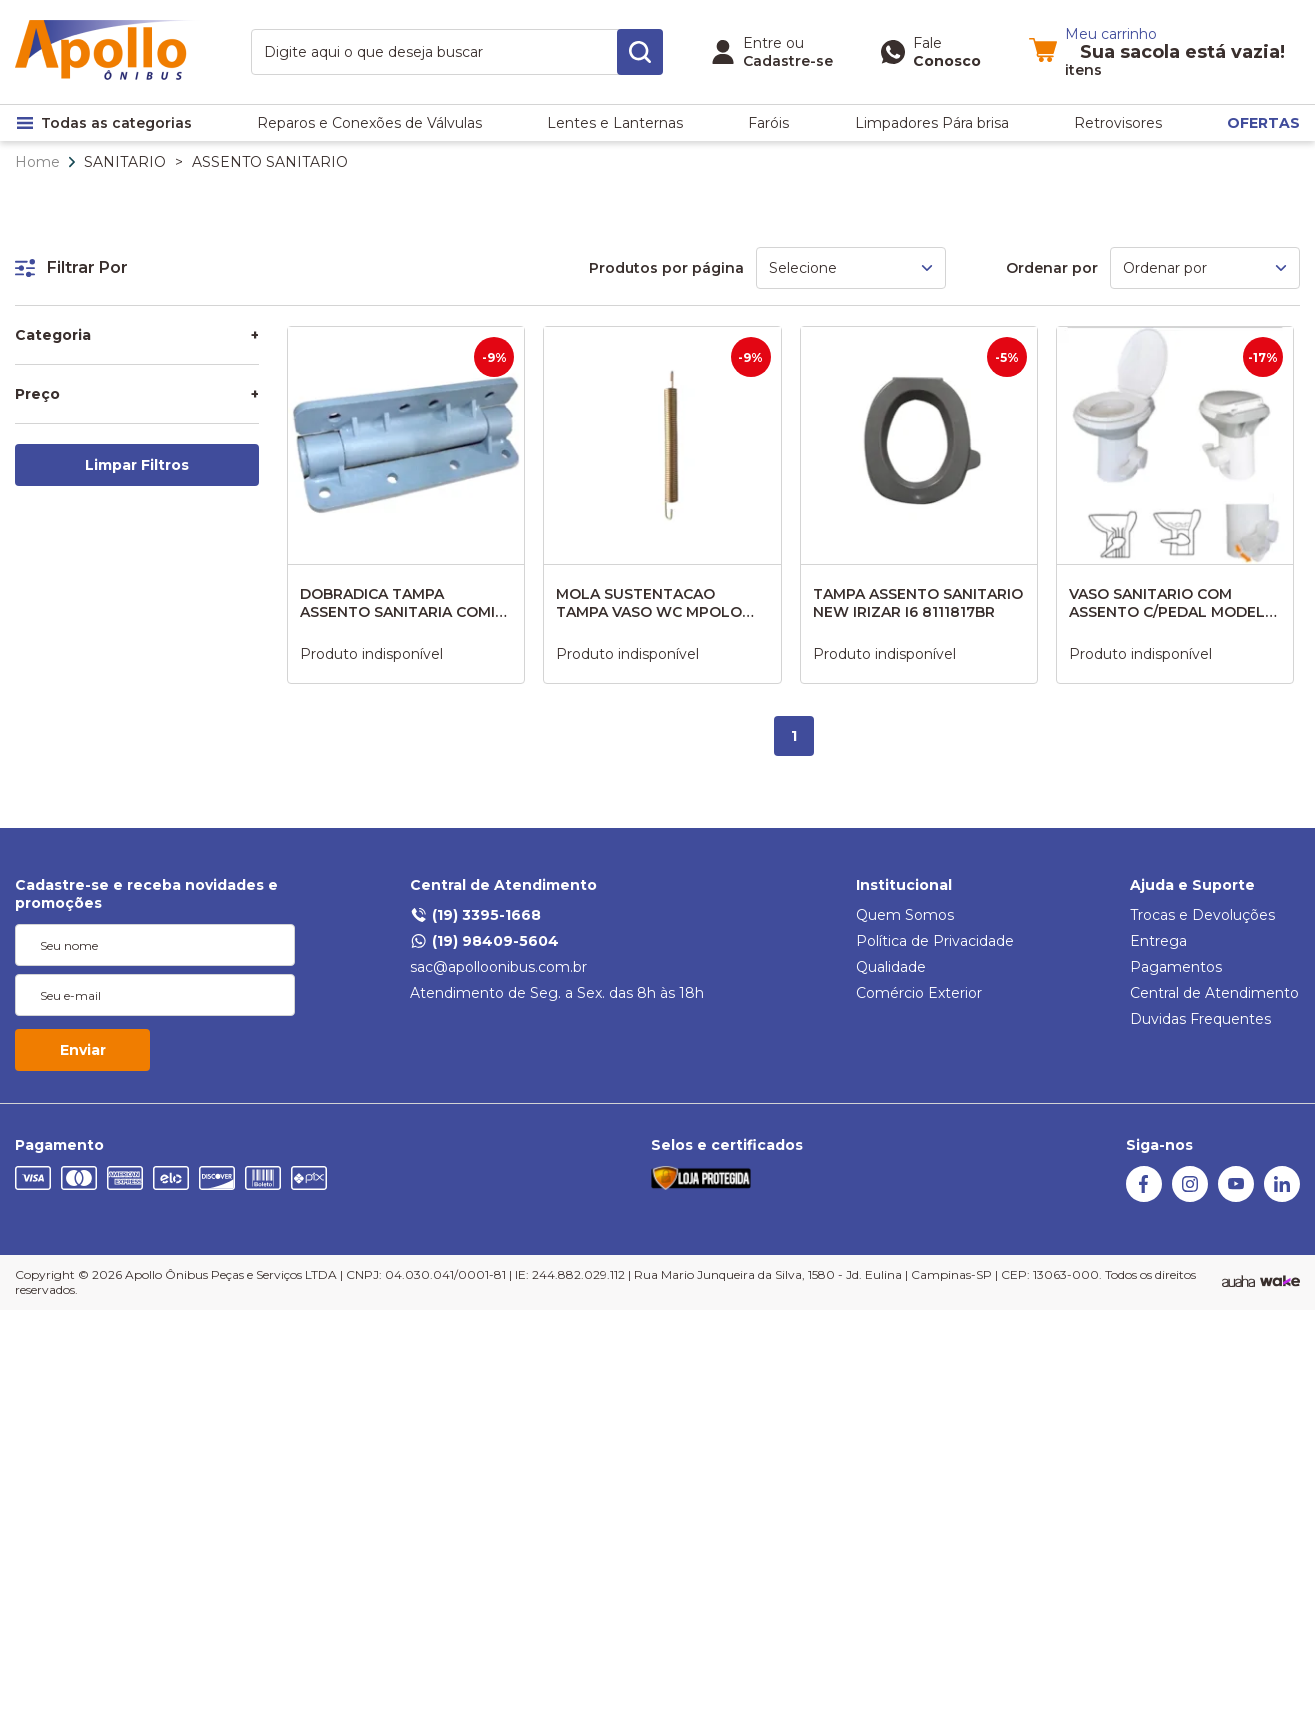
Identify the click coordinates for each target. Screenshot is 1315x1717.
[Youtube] (1236, 1197)
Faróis (768, 123)
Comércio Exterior (919, 993)
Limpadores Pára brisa (932, 123)
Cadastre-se (788, 61)
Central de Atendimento (503, 885)
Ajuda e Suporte (1192, 885)
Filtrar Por (71, 267)
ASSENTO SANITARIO (270, 162)
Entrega (1158, 941)
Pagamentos (1176, 967)
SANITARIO (125, 162)
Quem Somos (905, 915)
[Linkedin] (1282, 1197)
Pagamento (59, 1145)
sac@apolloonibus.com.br (498, 967)
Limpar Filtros (137, 465)
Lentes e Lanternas (615, 123)
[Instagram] (1190, 1197)
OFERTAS (1263, 123)
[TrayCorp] (1280, 1282)
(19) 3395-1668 (475, 915)
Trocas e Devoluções (1202, 915)
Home (37, 162)
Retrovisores (1118, 123)
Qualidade (891, 967)
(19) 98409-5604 (484, 941)
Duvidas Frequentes (1200, 1019)
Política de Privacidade (935, 941)
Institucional (904, 885)
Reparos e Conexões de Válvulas (369, 123)
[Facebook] (1144, 1197)
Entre (762, 43)
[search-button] (640, 52)
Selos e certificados (727, 1145)
